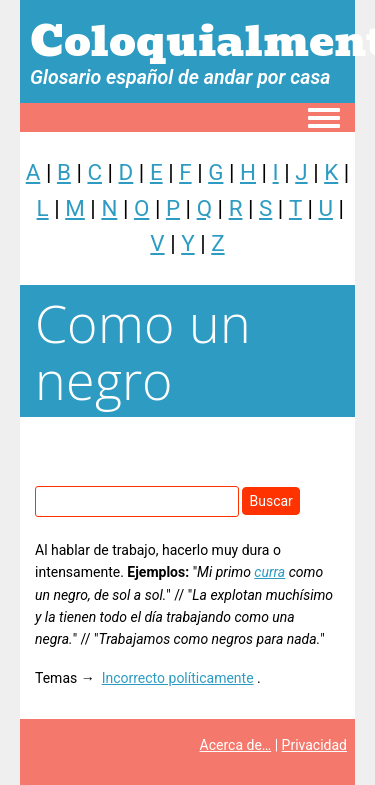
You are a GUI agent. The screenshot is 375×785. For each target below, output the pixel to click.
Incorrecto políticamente (178, 678)
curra (269, 572)
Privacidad (314, 745)
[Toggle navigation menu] (324, 119)
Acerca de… (236, 745)
